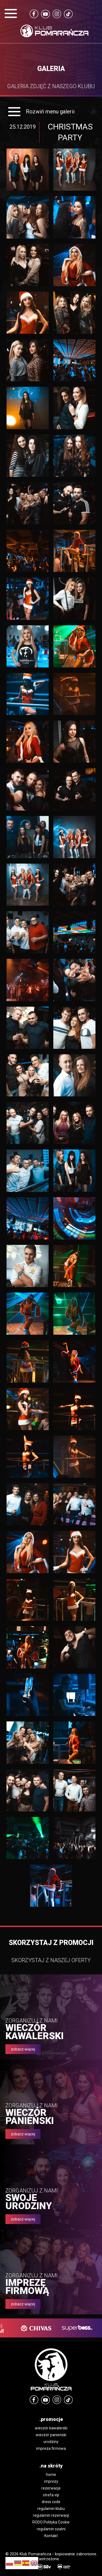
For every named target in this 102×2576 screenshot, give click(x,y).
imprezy (51, 2481)
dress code (51, 2502)
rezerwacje (51, 2488)
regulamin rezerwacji (51, 2515)
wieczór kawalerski (51, 2428)
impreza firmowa (51, 2448)
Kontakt (51, 2536)
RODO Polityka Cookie (51, 2522)
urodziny (51, 2441)
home (51, 2474)
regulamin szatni (51, 2529)
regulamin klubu (51, 2508)
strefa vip (51, 2495)
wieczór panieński (51, 2435)
